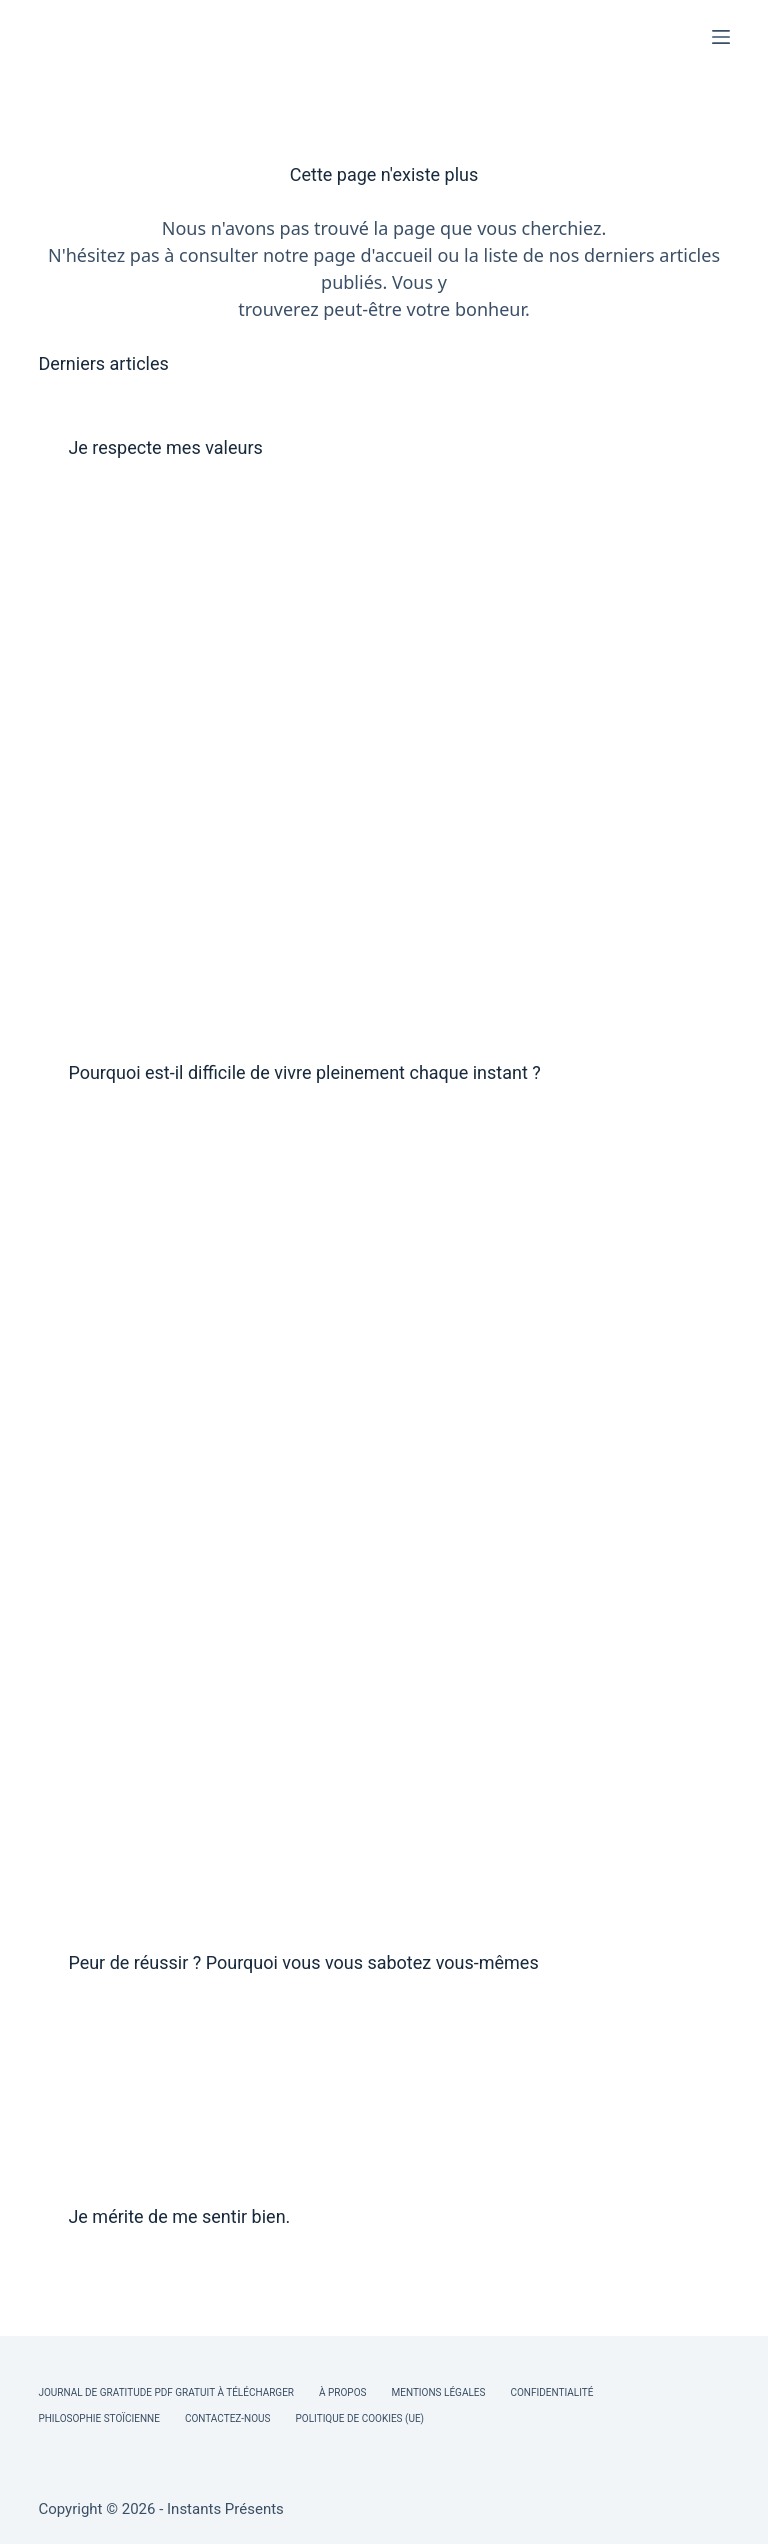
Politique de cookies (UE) (360, 2418)
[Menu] (721, 37)
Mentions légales (439, 2392)
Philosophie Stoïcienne (98, 2418)
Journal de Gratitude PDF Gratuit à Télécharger (166, 2392)
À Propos (342, 2392)
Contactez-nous (228, 2418)
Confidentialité (551, 2392)
